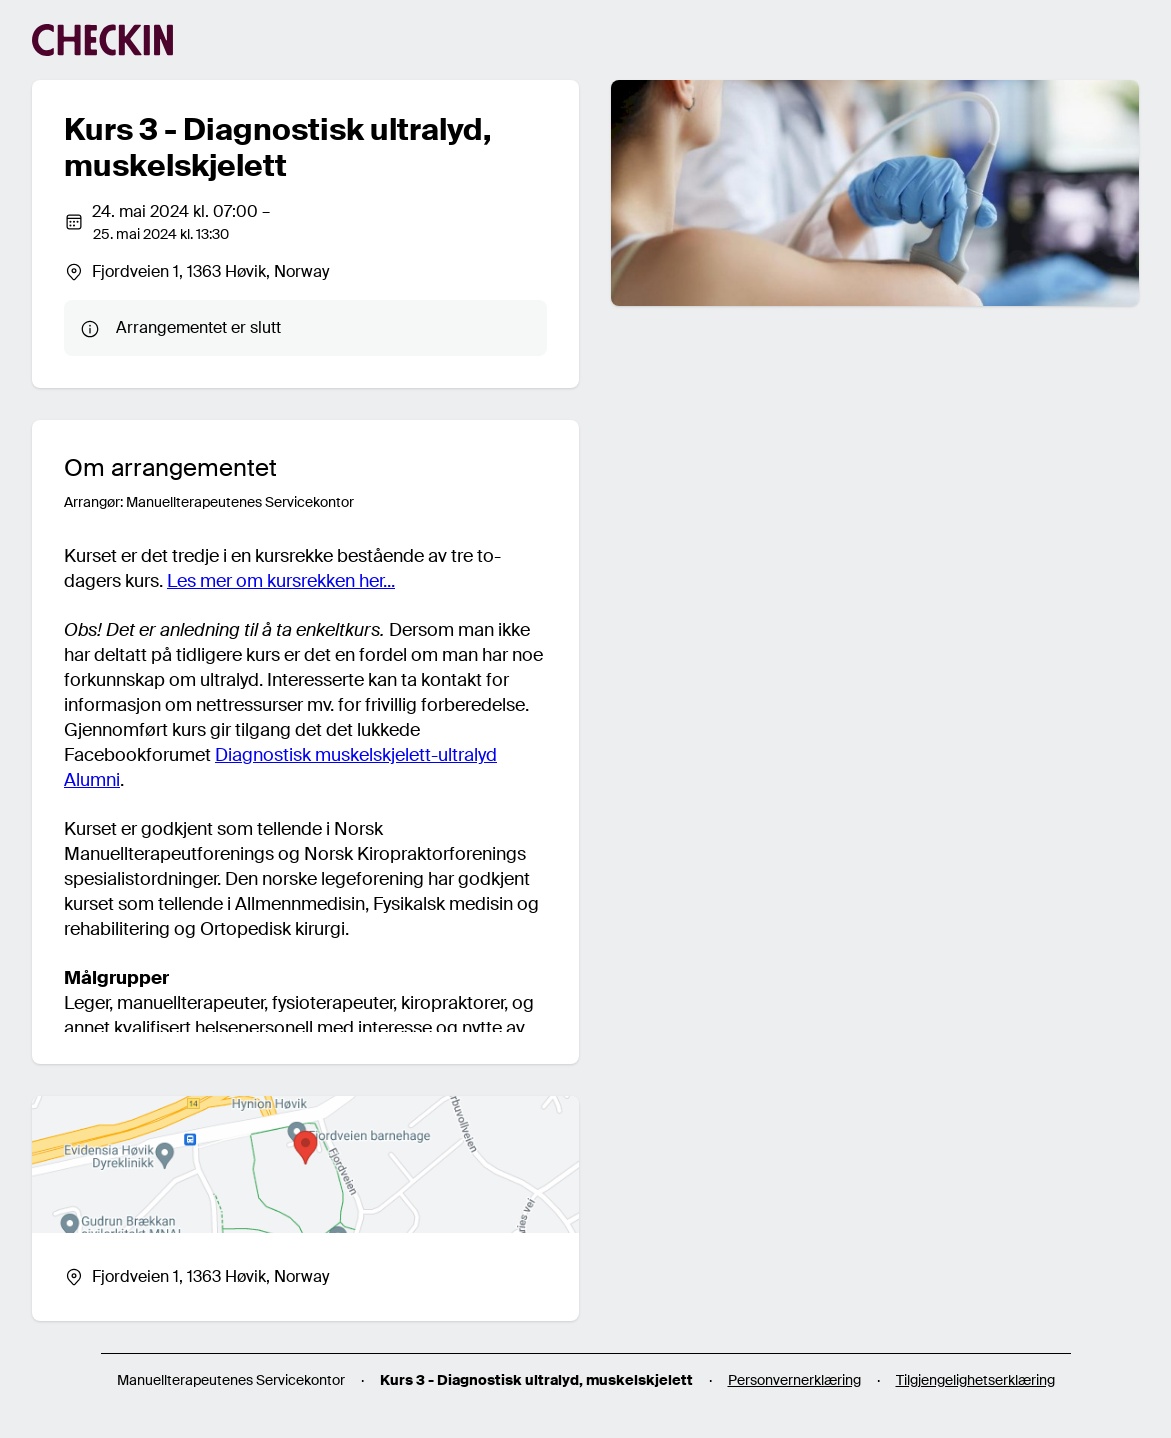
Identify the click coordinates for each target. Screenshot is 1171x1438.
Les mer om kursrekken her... (281, 581)
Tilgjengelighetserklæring (975, 1380)
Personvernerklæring (794, 1380)
